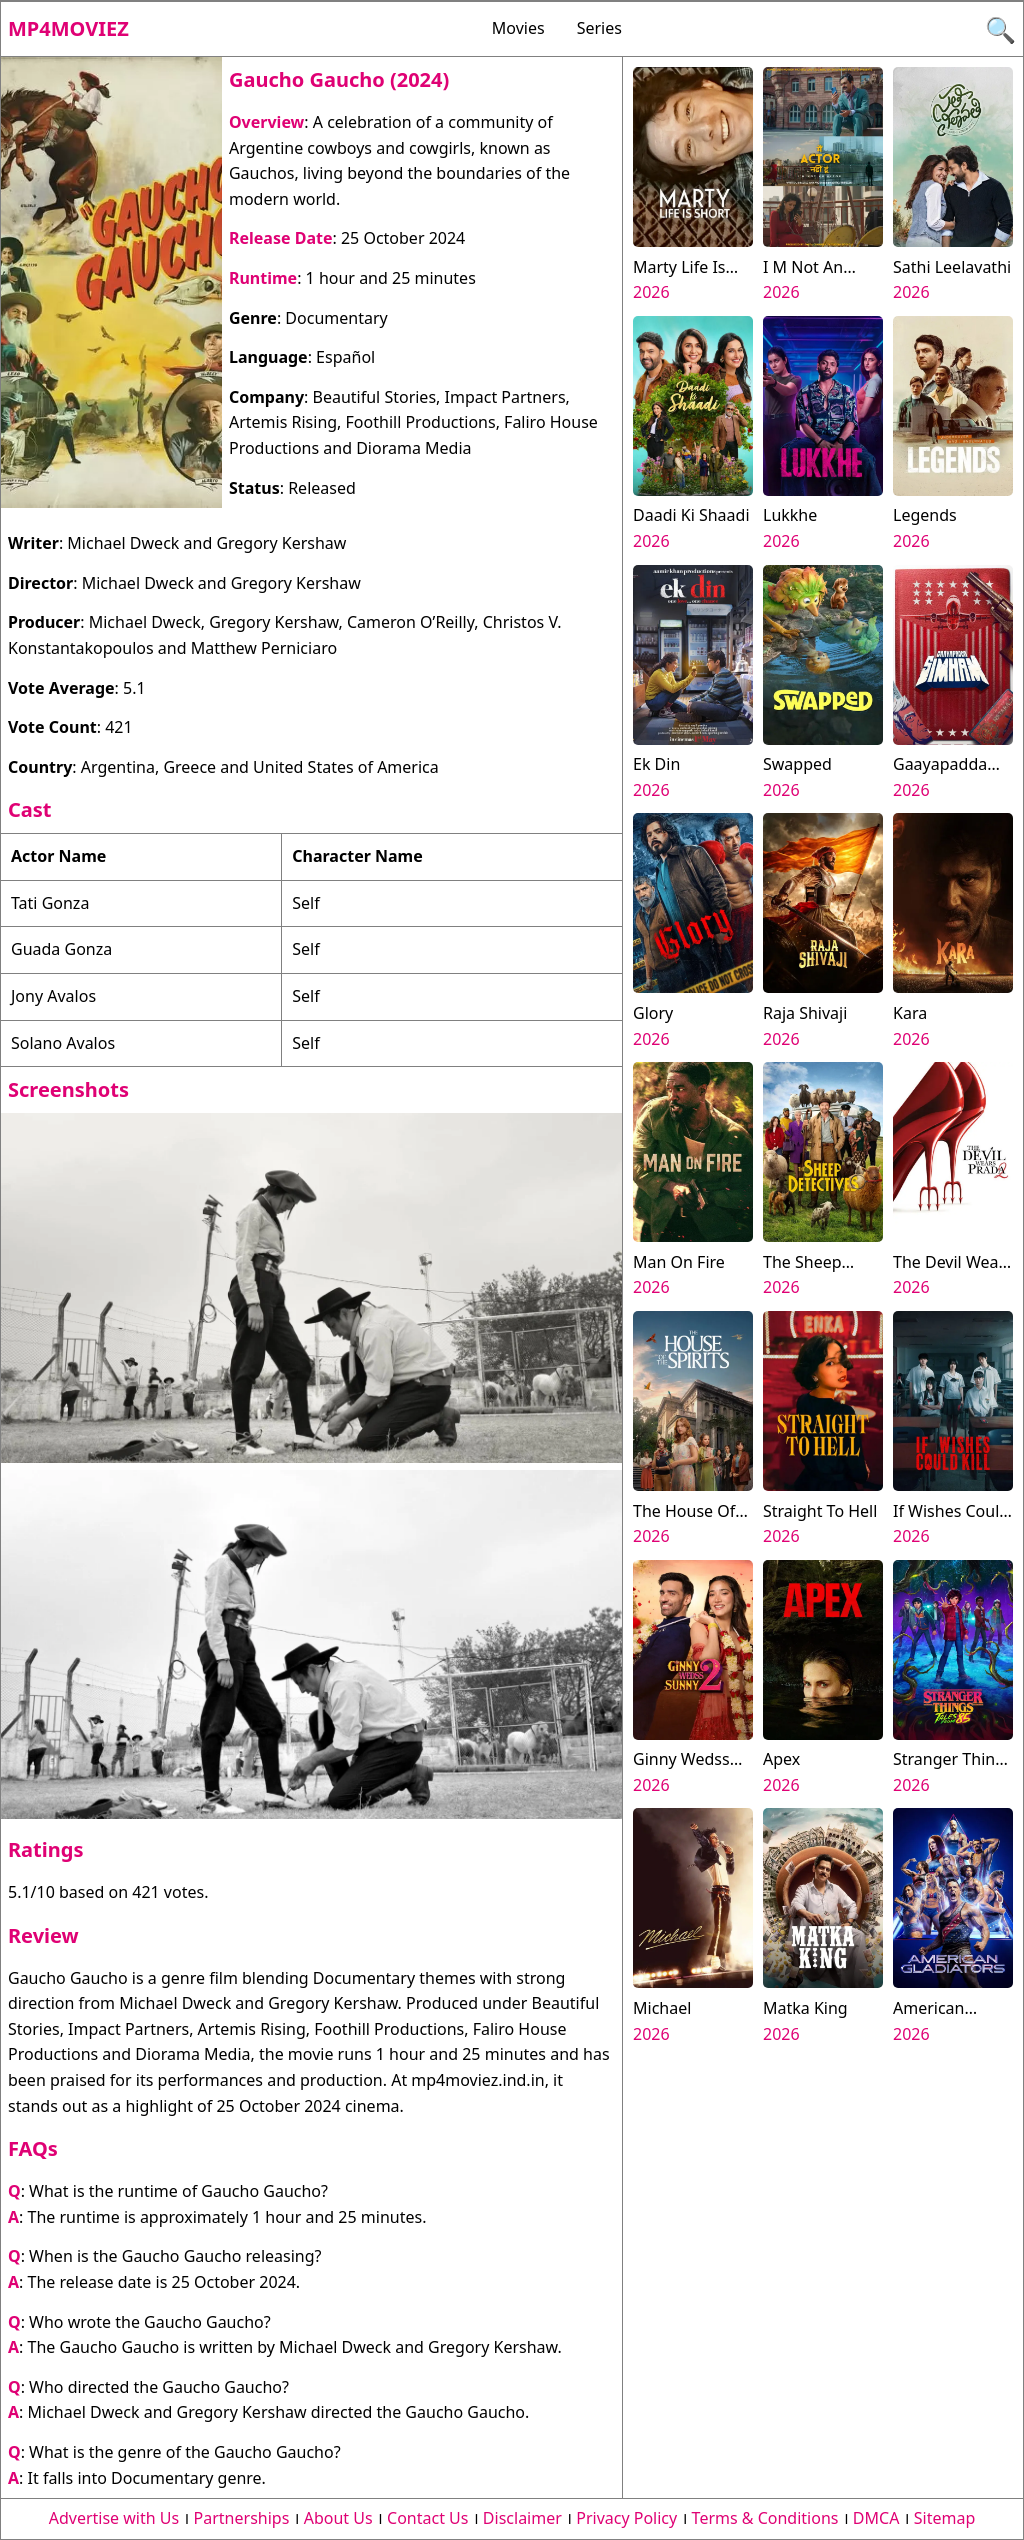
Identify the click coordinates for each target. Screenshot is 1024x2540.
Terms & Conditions (765, 2518)
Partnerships (242, 2518)
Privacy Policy (626, 2518)
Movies (518, 28)
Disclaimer (522, 2518)
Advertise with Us (114, 2518)
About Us (338, 2518)
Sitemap (945, 2518)
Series (599, 28)
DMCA (876, 2518)
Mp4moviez (68, 28)
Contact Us (427, 2518)
